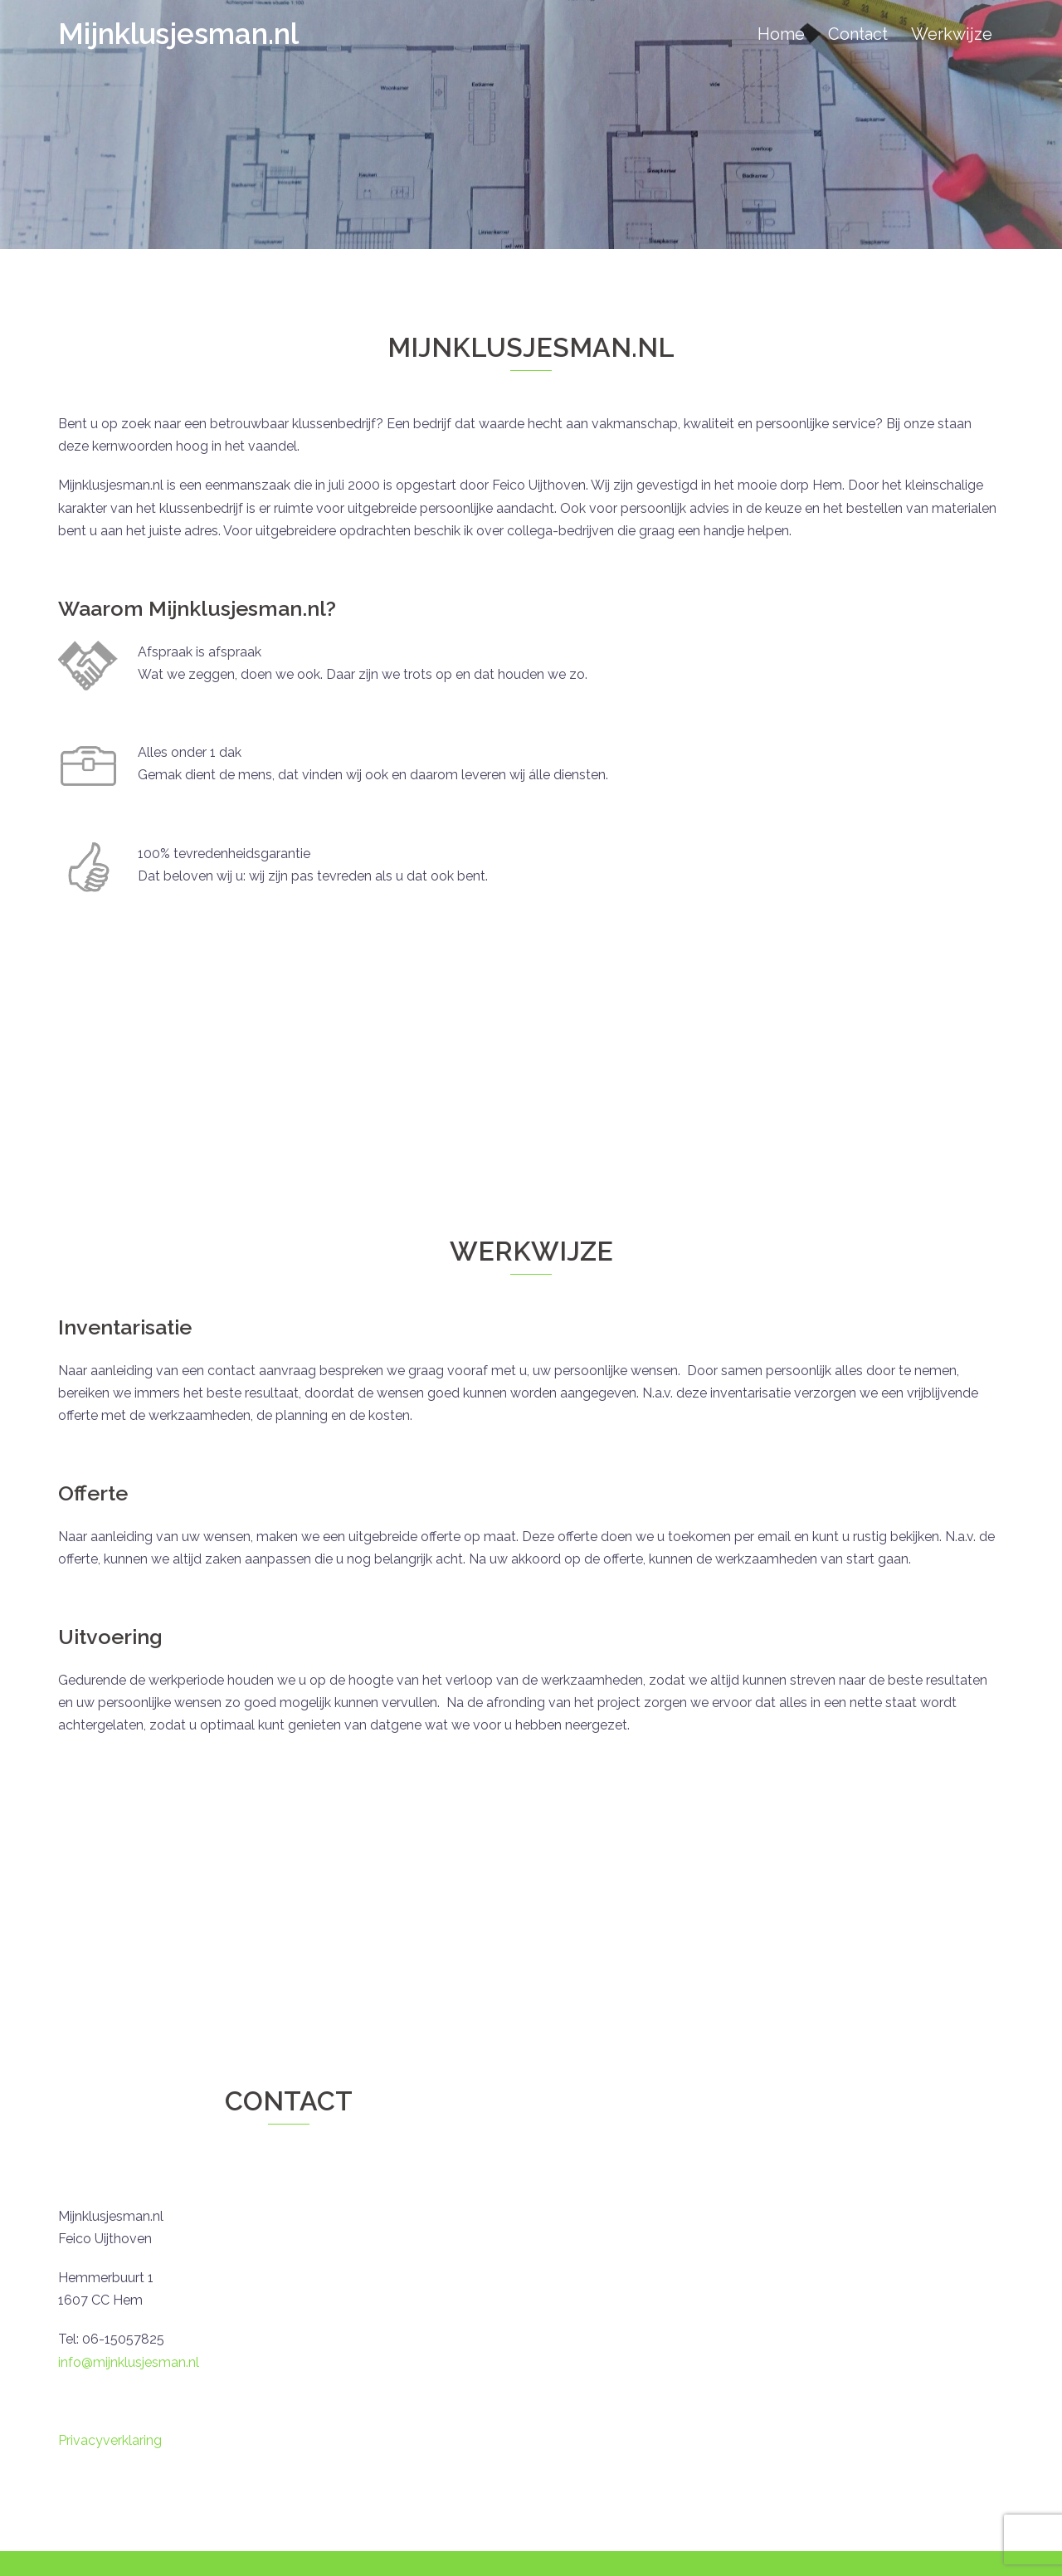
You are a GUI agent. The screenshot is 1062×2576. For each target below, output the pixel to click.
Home (781, 34)
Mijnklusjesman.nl (178, 34)
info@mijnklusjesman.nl (128, 2362)
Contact (858, 34)
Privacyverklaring (110, 2440)
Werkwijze (951, 34)
